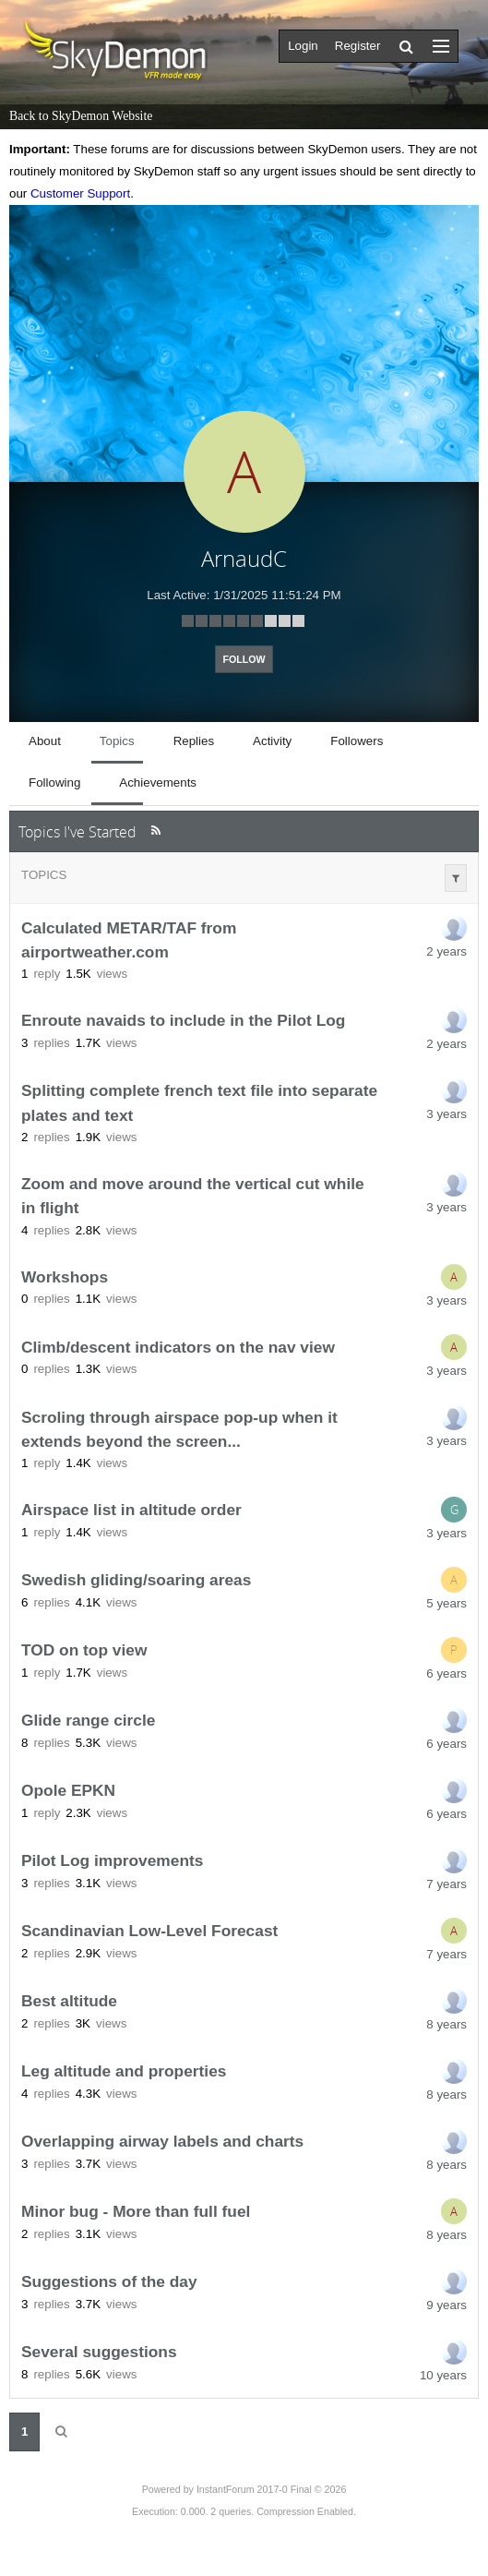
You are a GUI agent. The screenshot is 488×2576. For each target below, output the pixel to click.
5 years (446, 1603)
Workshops (64, 1277)
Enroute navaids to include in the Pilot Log (183, 1021)
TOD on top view (84, 1651)
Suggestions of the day (109, 2282)
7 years (446, 1884)
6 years (446, 1673)
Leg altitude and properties (123, 2072)
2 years (446, 951)
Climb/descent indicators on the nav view (178, 1347)
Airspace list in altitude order (131, 1510)
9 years (446, 2305)
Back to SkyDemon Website (80, 116)
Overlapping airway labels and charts (162, 2142)
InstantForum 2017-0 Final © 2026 (271, 2489)
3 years (446, 1114)
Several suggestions (99, 2352)
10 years (443, 2375)
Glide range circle (88, 1721)
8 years (446, 2024)
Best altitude (69, 2001)
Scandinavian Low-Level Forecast (149, 1931)
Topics (43, 875)
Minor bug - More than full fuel (135, 2212)
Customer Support (80, 193)
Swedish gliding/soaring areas (136, 1580)
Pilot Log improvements (112, 1861)
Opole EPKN (68, 1791)
